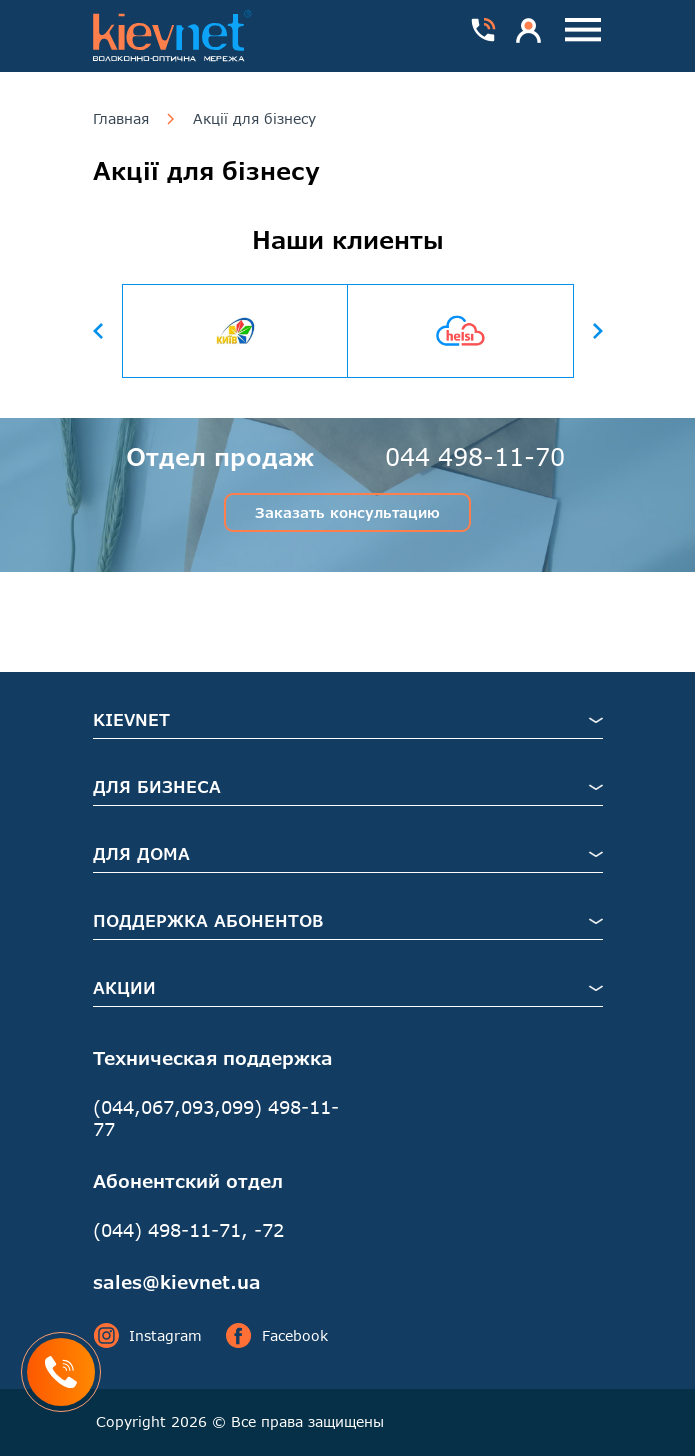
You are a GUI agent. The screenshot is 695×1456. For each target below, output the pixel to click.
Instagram (147, 1336)
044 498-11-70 (475, 456)
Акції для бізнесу (254, 119)
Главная (121, 119)
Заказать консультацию (347, 512)
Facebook (277, 1336)
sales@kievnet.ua (177, 1282)
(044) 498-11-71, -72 (188, 1230)
